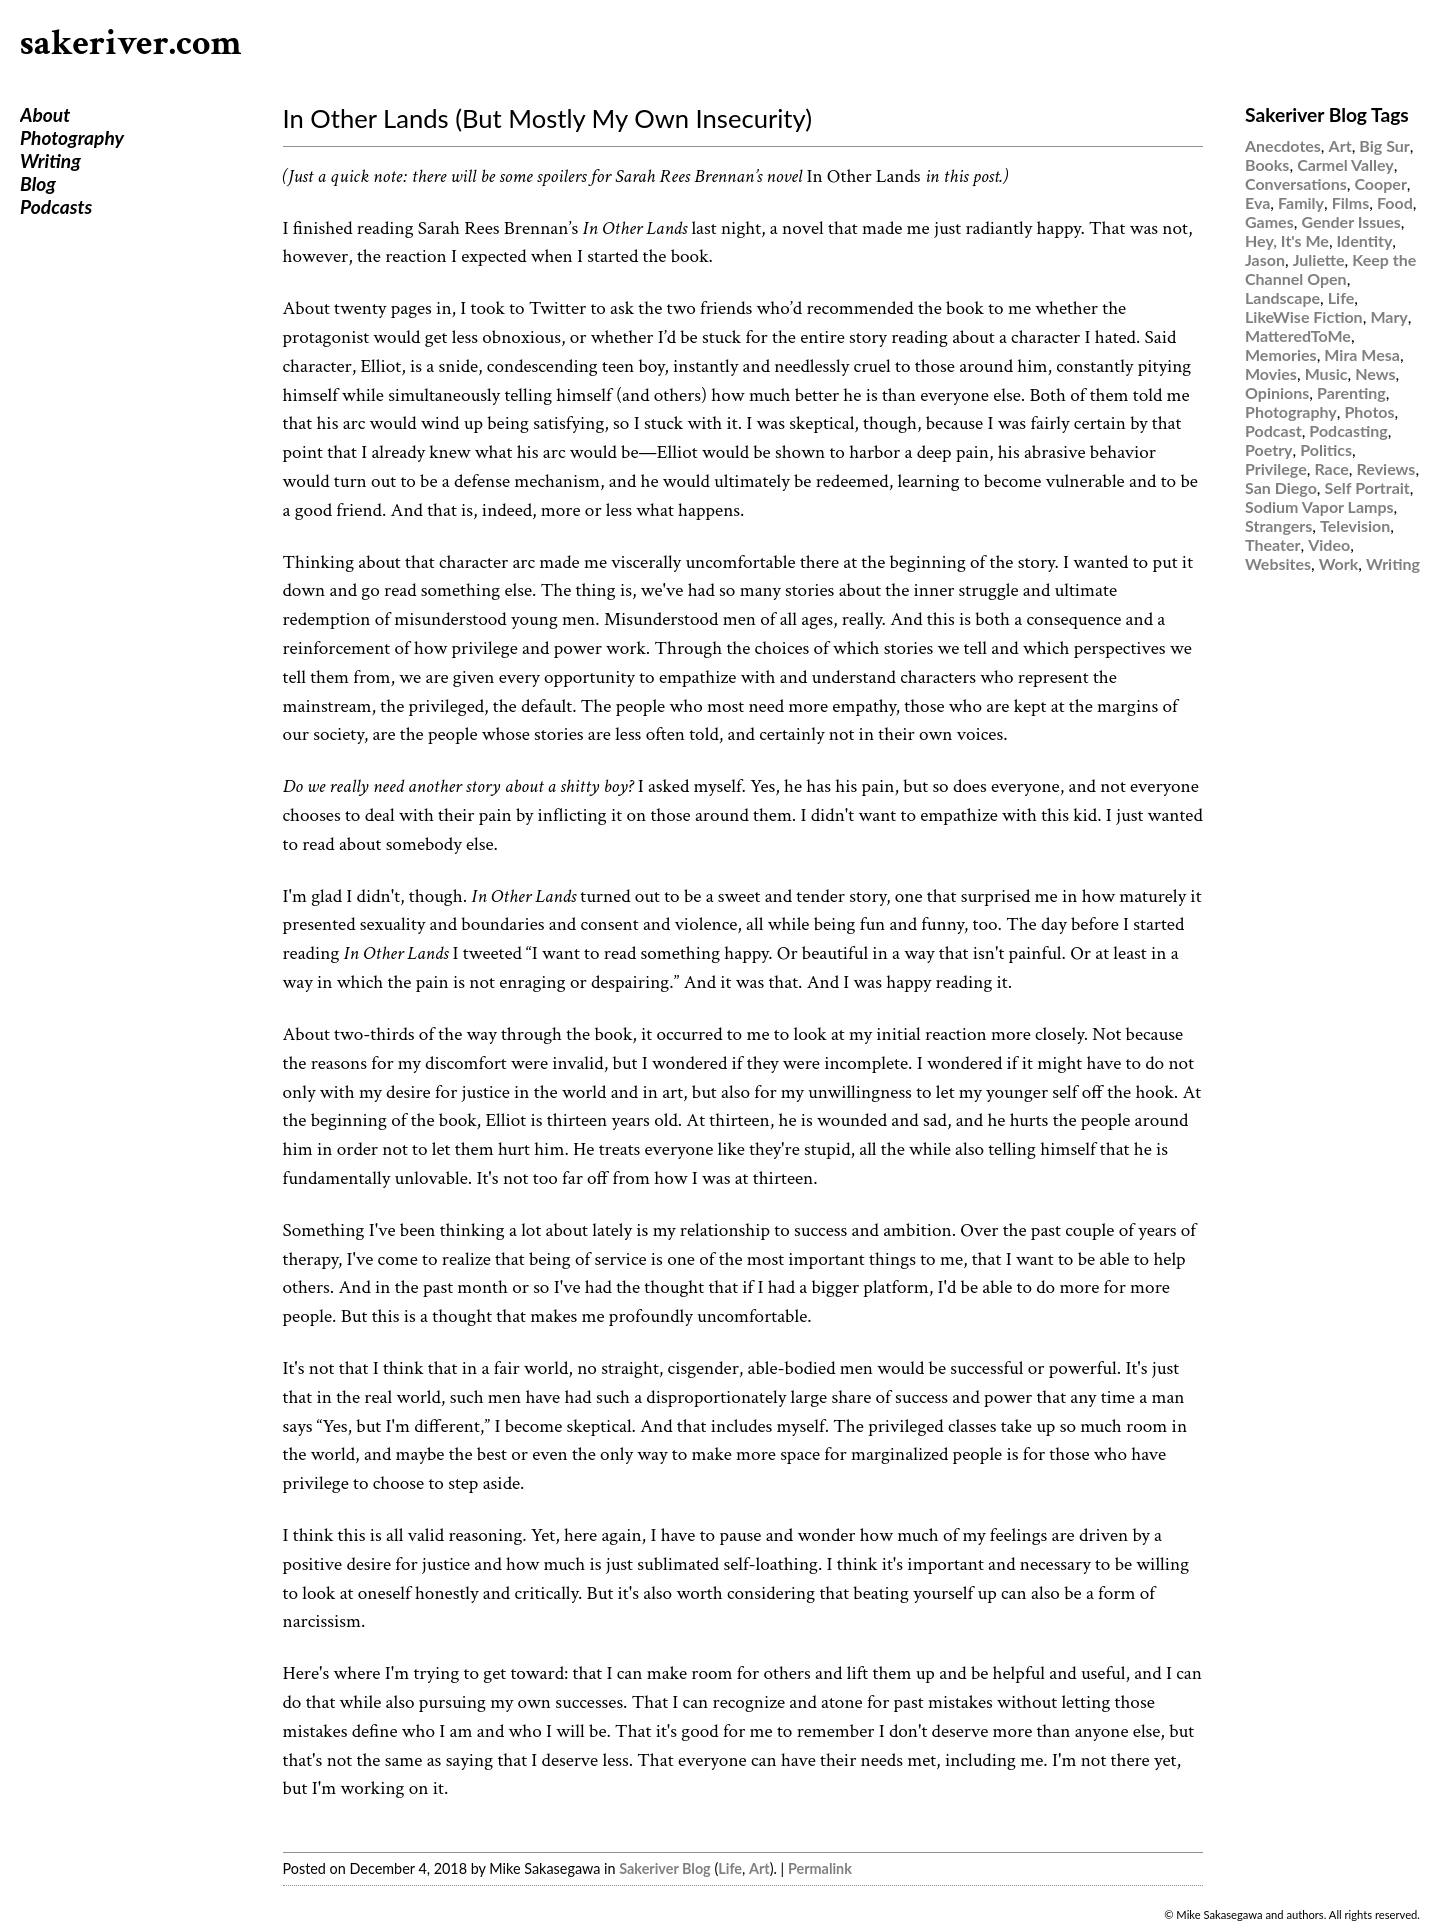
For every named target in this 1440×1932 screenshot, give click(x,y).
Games (1269, 221)
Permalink (820, 1868)
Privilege (1276, 468)
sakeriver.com (131, 43)
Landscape (1282, 297)
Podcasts (56, 206)
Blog (38, 183)
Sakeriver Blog (664, 1868)
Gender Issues (1350, 221)
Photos (1369, 411)
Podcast (1273, 430)
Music (1326, 373)
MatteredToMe (1298, 335)
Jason (1265, 259)
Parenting (1351, 392)
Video (1329, 544)
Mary (1388, 316)
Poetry (1269, 449)
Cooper (1380, 183)
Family (1301, 202)
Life (730, 1868)
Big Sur (1384, 145)
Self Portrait (1367, 487)
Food (1395, 202)
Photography (72, 137)
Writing (50, 160)
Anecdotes (1283, 145)
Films (1351, 202)
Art (759, 1868)
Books (1267, 164)
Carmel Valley (1345, 164)
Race (1331, 468)
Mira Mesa (1362, 354)
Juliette (1319, 259)
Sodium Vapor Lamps (1319, 506)
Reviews (1386, 468)
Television (1355, 525)
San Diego (1281, 487)
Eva (1257, 202)
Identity (1365, 240)
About (45, 114)
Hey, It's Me (1287, 240)
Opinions (1277, 392)
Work (1339, 563)
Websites (1278, 563)
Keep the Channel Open (1330, 269)
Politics (1326, 449)
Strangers (1278, 525)
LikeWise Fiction (1304, 316)
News (1375, 373)
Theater (1272, 544)
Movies (1271, 373)
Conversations (1296, 183)
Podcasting (1348, 430)
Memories (1281, 354)
